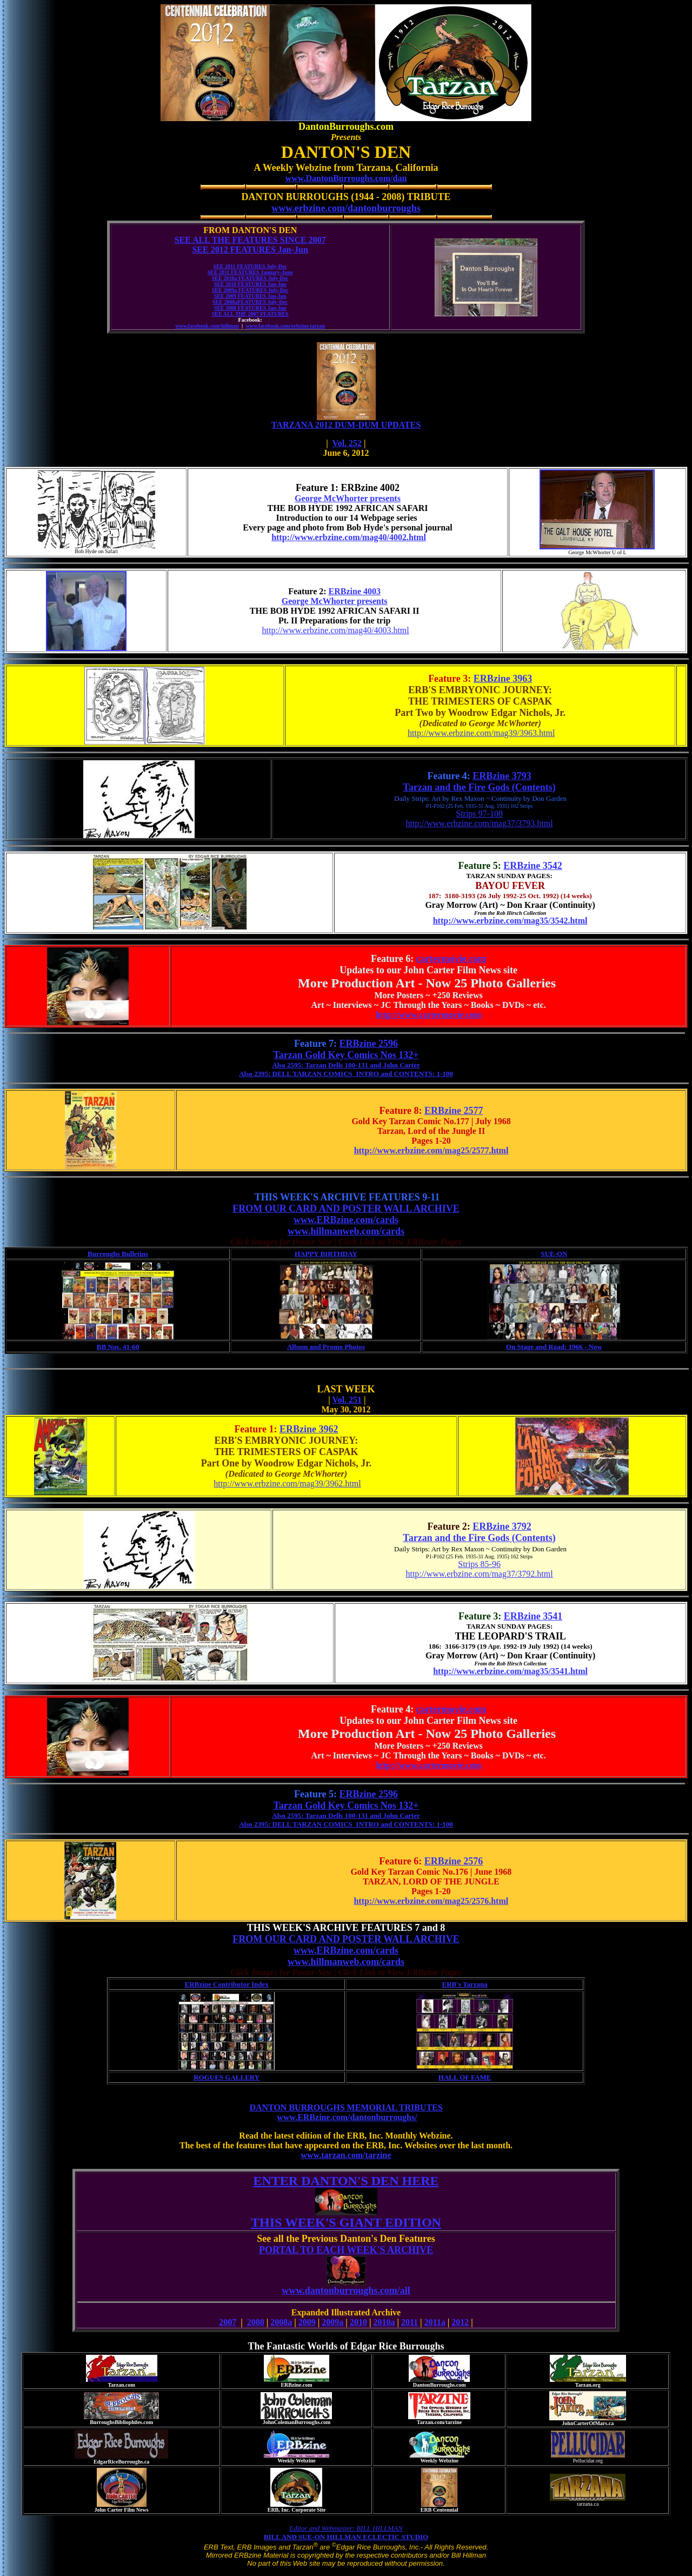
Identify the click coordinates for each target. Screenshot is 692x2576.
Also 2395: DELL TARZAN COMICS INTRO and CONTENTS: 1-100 (346, 1074)
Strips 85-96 (479, 1564)
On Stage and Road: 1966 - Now (554, 1347)
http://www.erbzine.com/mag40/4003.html (335, 630)
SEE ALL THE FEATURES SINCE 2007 (250, 239)
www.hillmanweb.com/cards (346, 1231)
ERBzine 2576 (453, 1861)
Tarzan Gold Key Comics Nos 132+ (345, 1055)
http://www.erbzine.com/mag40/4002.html (348, 537)
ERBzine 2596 (369, 1043)
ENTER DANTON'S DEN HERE (346, 2181)
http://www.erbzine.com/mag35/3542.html (510, 920)
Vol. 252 (347, 443)
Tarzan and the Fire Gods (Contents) (479, 787)
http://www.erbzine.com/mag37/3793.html (479, 823)
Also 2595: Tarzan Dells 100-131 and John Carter (346, 1065)
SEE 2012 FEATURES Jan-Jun (250, 249)
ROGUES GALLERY (227, 2077)
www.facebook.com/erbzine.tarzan (285, 326)
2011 (409, 2322)
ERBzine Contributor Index (227, 1984)
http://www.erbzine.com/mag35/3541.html (510, 1671)
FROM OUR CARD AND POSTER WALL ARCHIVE (346, 1208)
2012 (460, 2322)
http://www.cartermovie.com (429, 1014)
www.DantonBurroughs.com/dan (346, 178)
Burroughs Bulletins (118, 1254)
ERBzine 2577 (453, 1110)
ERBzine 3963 (503, 678)
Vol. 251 (347, 1399)
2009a (332, 2322)
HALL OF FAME (464, 2077)
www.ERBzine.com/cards (346, 1219)
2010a (384, 2322)
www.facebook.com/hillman (207, 326)
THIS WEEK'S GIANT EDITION (346, 2222)
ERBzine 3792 (502, 1526)
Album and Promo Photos (326, 1347)
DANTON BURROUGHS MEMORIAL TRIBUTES (345, 2107)
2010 (358, 2322)
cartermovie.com (451, 958)
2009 (307, 2322)
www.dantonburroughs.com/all (345, 2294)
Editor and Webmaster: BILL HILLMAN (345, 2528)
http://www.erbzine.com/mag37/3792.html (479, 1573)
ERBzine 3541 (533, 1616)
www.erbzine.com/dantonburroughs (346, 208)
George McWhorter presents (348, 498)
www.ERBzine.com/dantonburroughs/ (347, 2117)
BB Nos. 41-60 (118, 1347)
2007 (227, 2322)
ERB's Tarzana (465, 1984)
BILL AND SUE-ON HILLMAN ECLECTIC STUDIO (346, 2537)
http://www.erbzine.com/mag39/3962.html (287, 1483)
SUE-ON (554, 1254)
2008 (255, 2322)
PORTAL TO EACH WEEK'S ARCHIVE (346, 2250)
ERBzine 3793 (502, 776)
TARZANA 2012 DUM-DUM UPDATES (346, 424)
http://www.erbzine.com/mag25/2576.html (431, 1901)
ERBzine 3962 (309, 1429)
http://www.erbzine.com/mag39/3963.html (481, 733)
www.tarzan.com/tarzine (346, 2155)
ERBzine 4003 (355, 591)
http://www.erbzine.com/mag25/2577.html (431, 1150)
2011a (434, 2322)
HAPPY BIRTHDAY (326, 1254)
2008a (281, 2322)
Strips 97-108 (479, 813)
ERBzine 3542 (532, 865)
